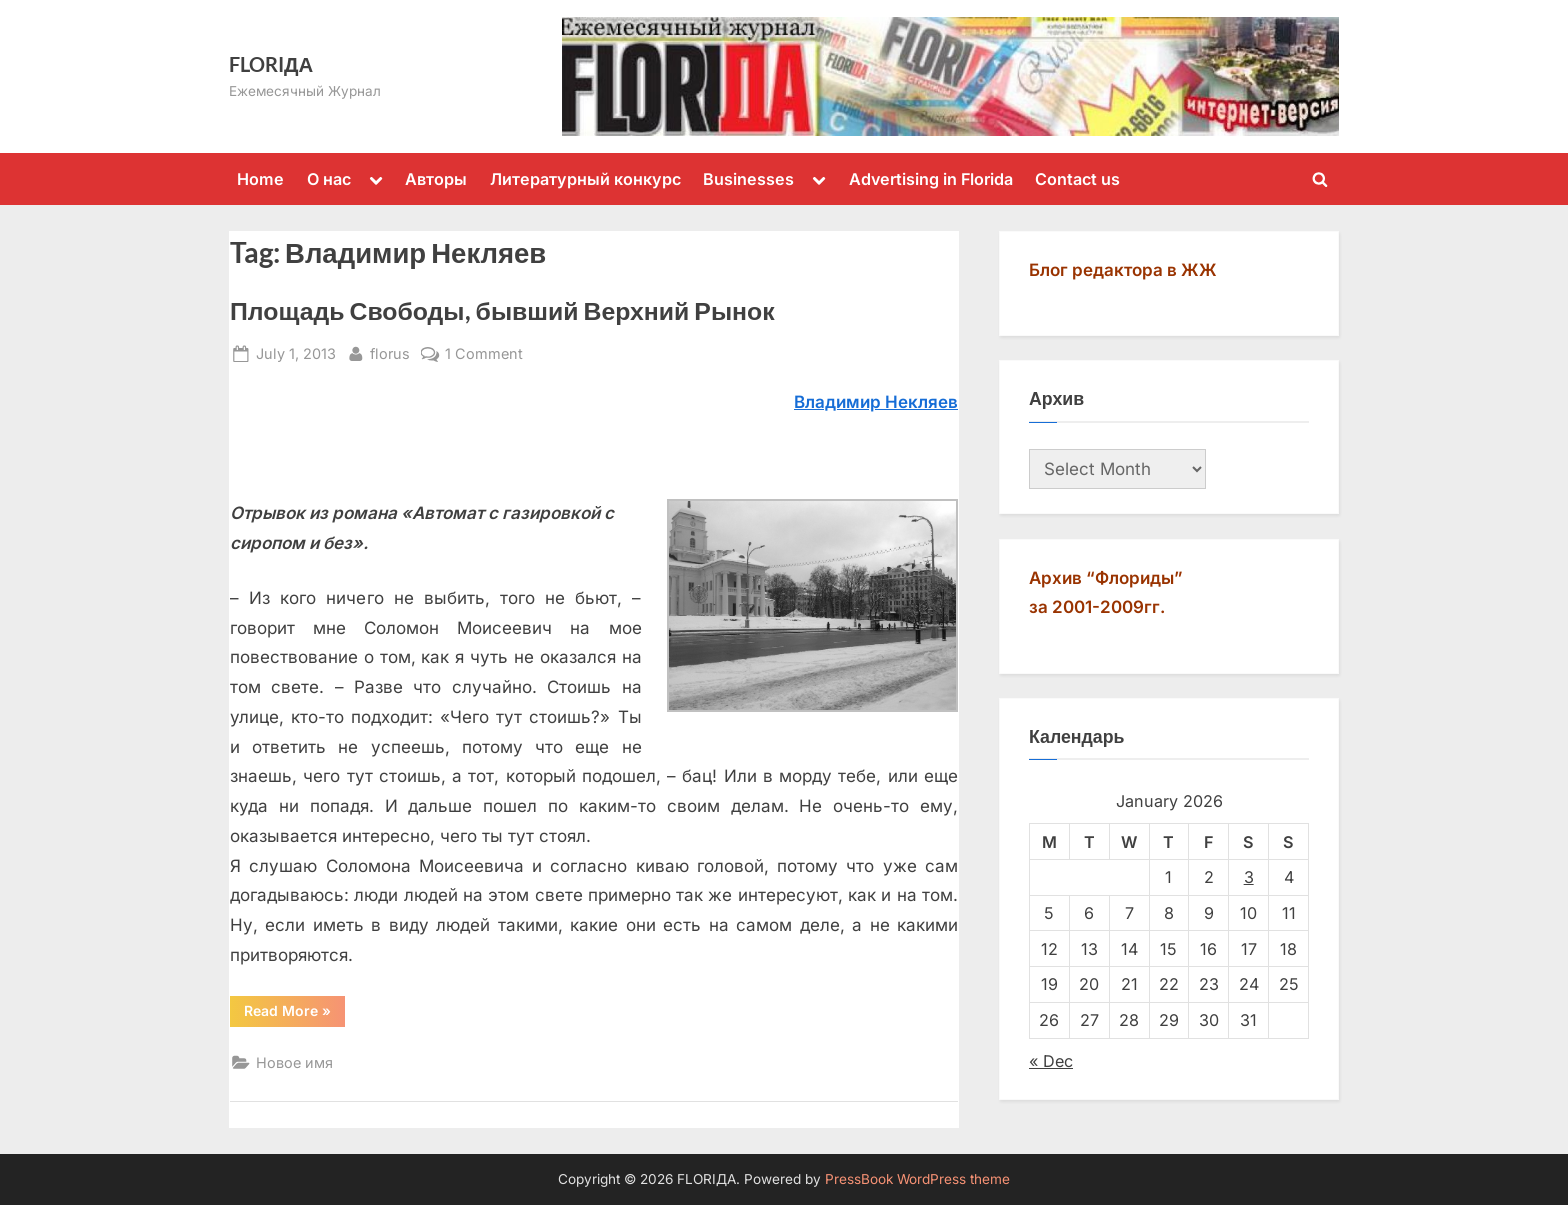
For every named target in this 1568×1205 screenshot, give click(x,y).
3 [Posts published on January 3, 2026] (1249, 877)
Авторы (436, 179)
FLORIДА (271, 64)
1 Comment (484, 353)
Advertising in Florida (931, 179)
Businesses (748, 179)
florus (390, 351)
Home (260, 179)
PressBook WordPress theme (917, 1179)
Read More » (294, 1014)
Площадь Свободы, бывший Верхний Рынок (502, 310)
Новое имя (294, 1062)
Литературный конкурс (585, 179)
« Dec (1051, 1061)
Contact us (1077, 179)
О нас (329, 179)
